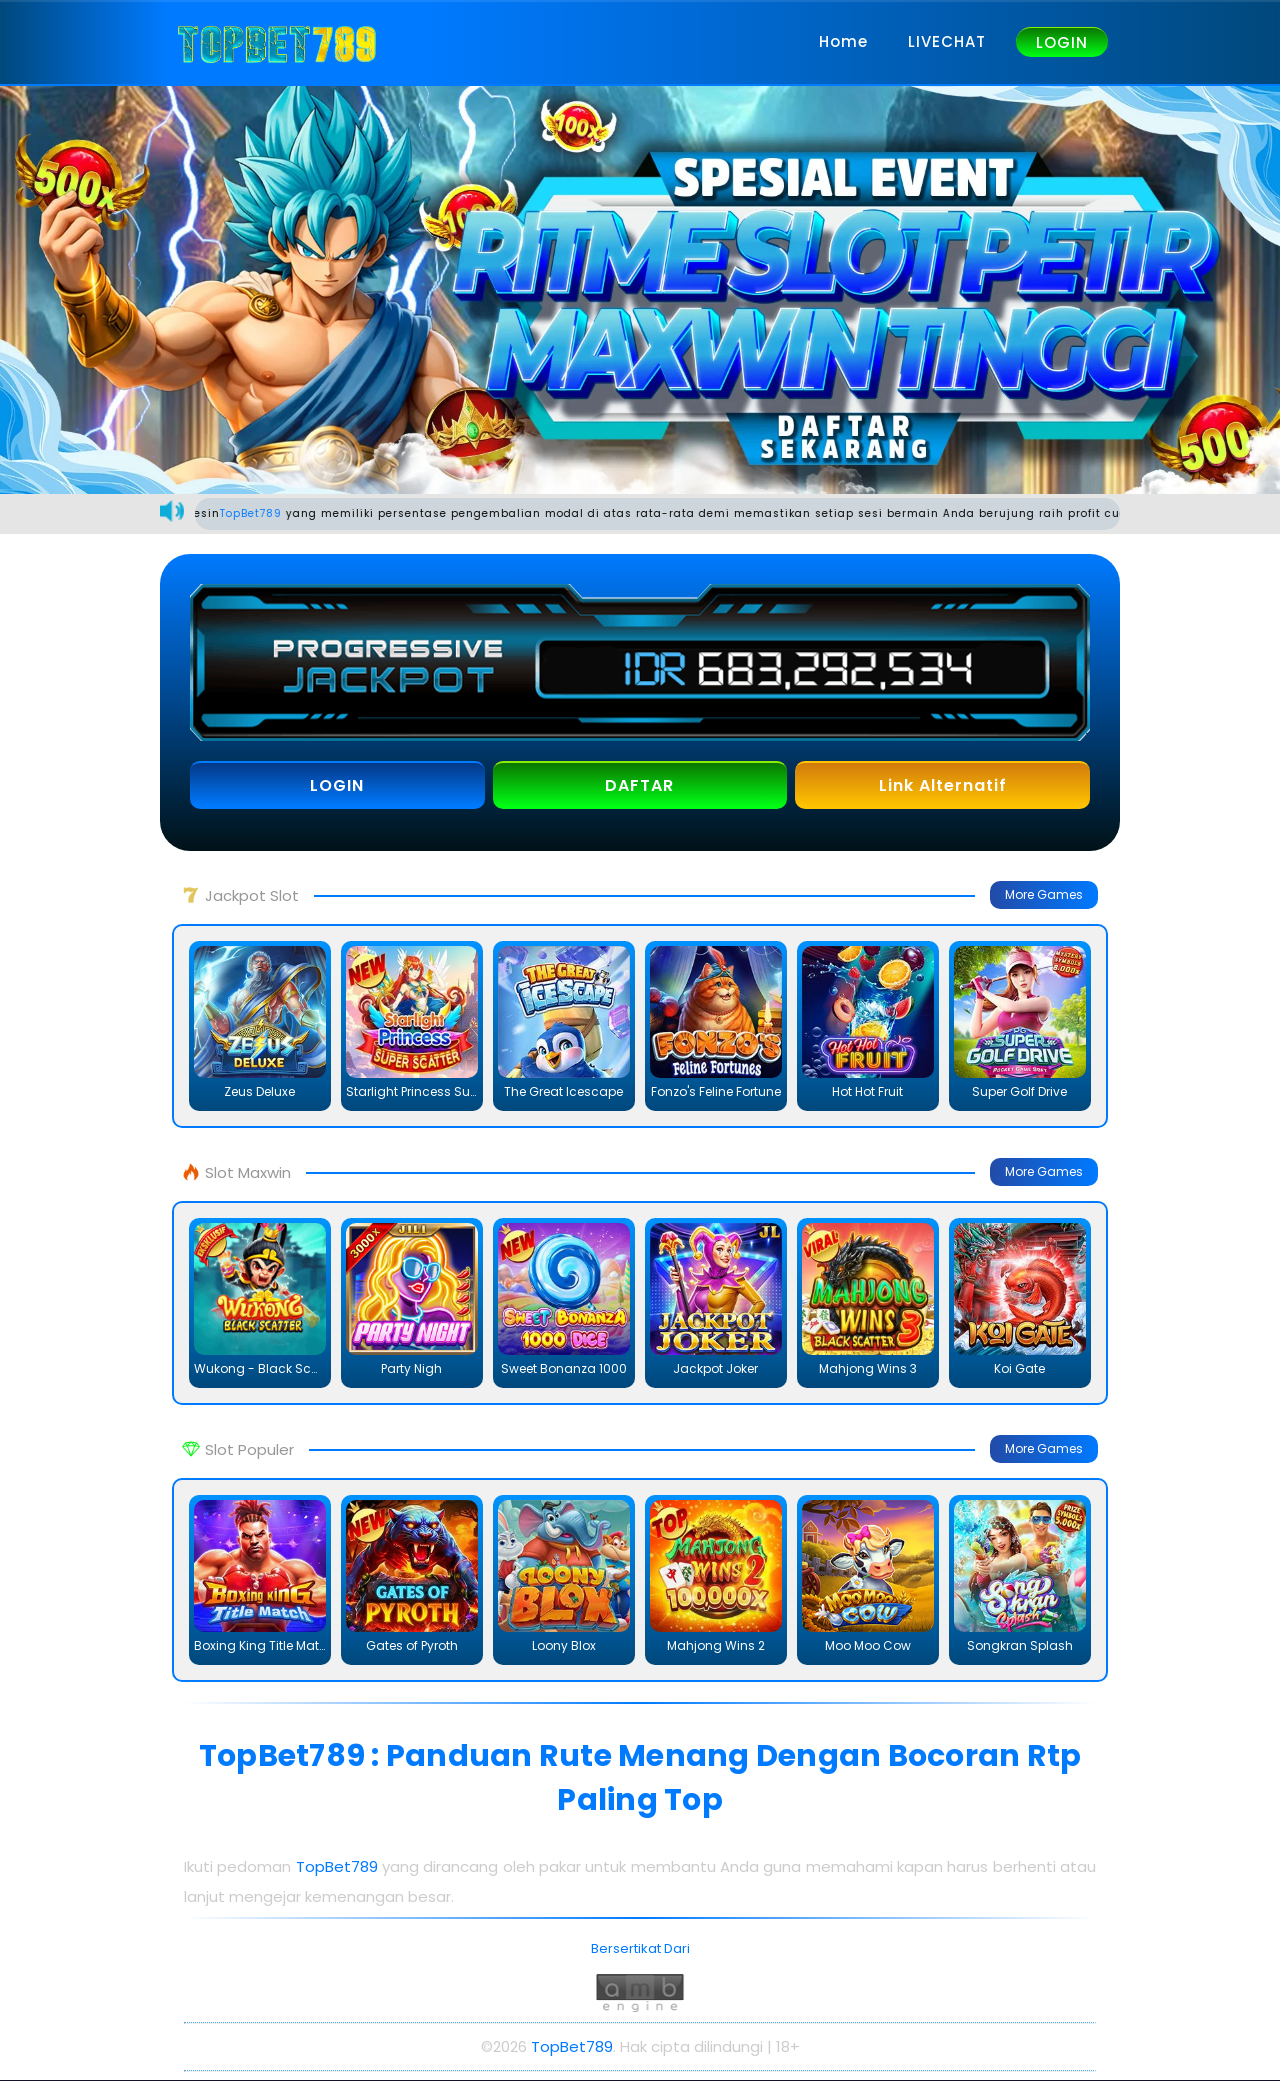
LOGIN (1062, 42)
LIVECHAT (947, 41)
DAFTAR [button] (639, 786)
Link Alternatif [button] (943, 786)
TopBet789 (276, 514)
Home (843, 41)
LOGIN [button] (337, 786)
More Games (1044, 895)
